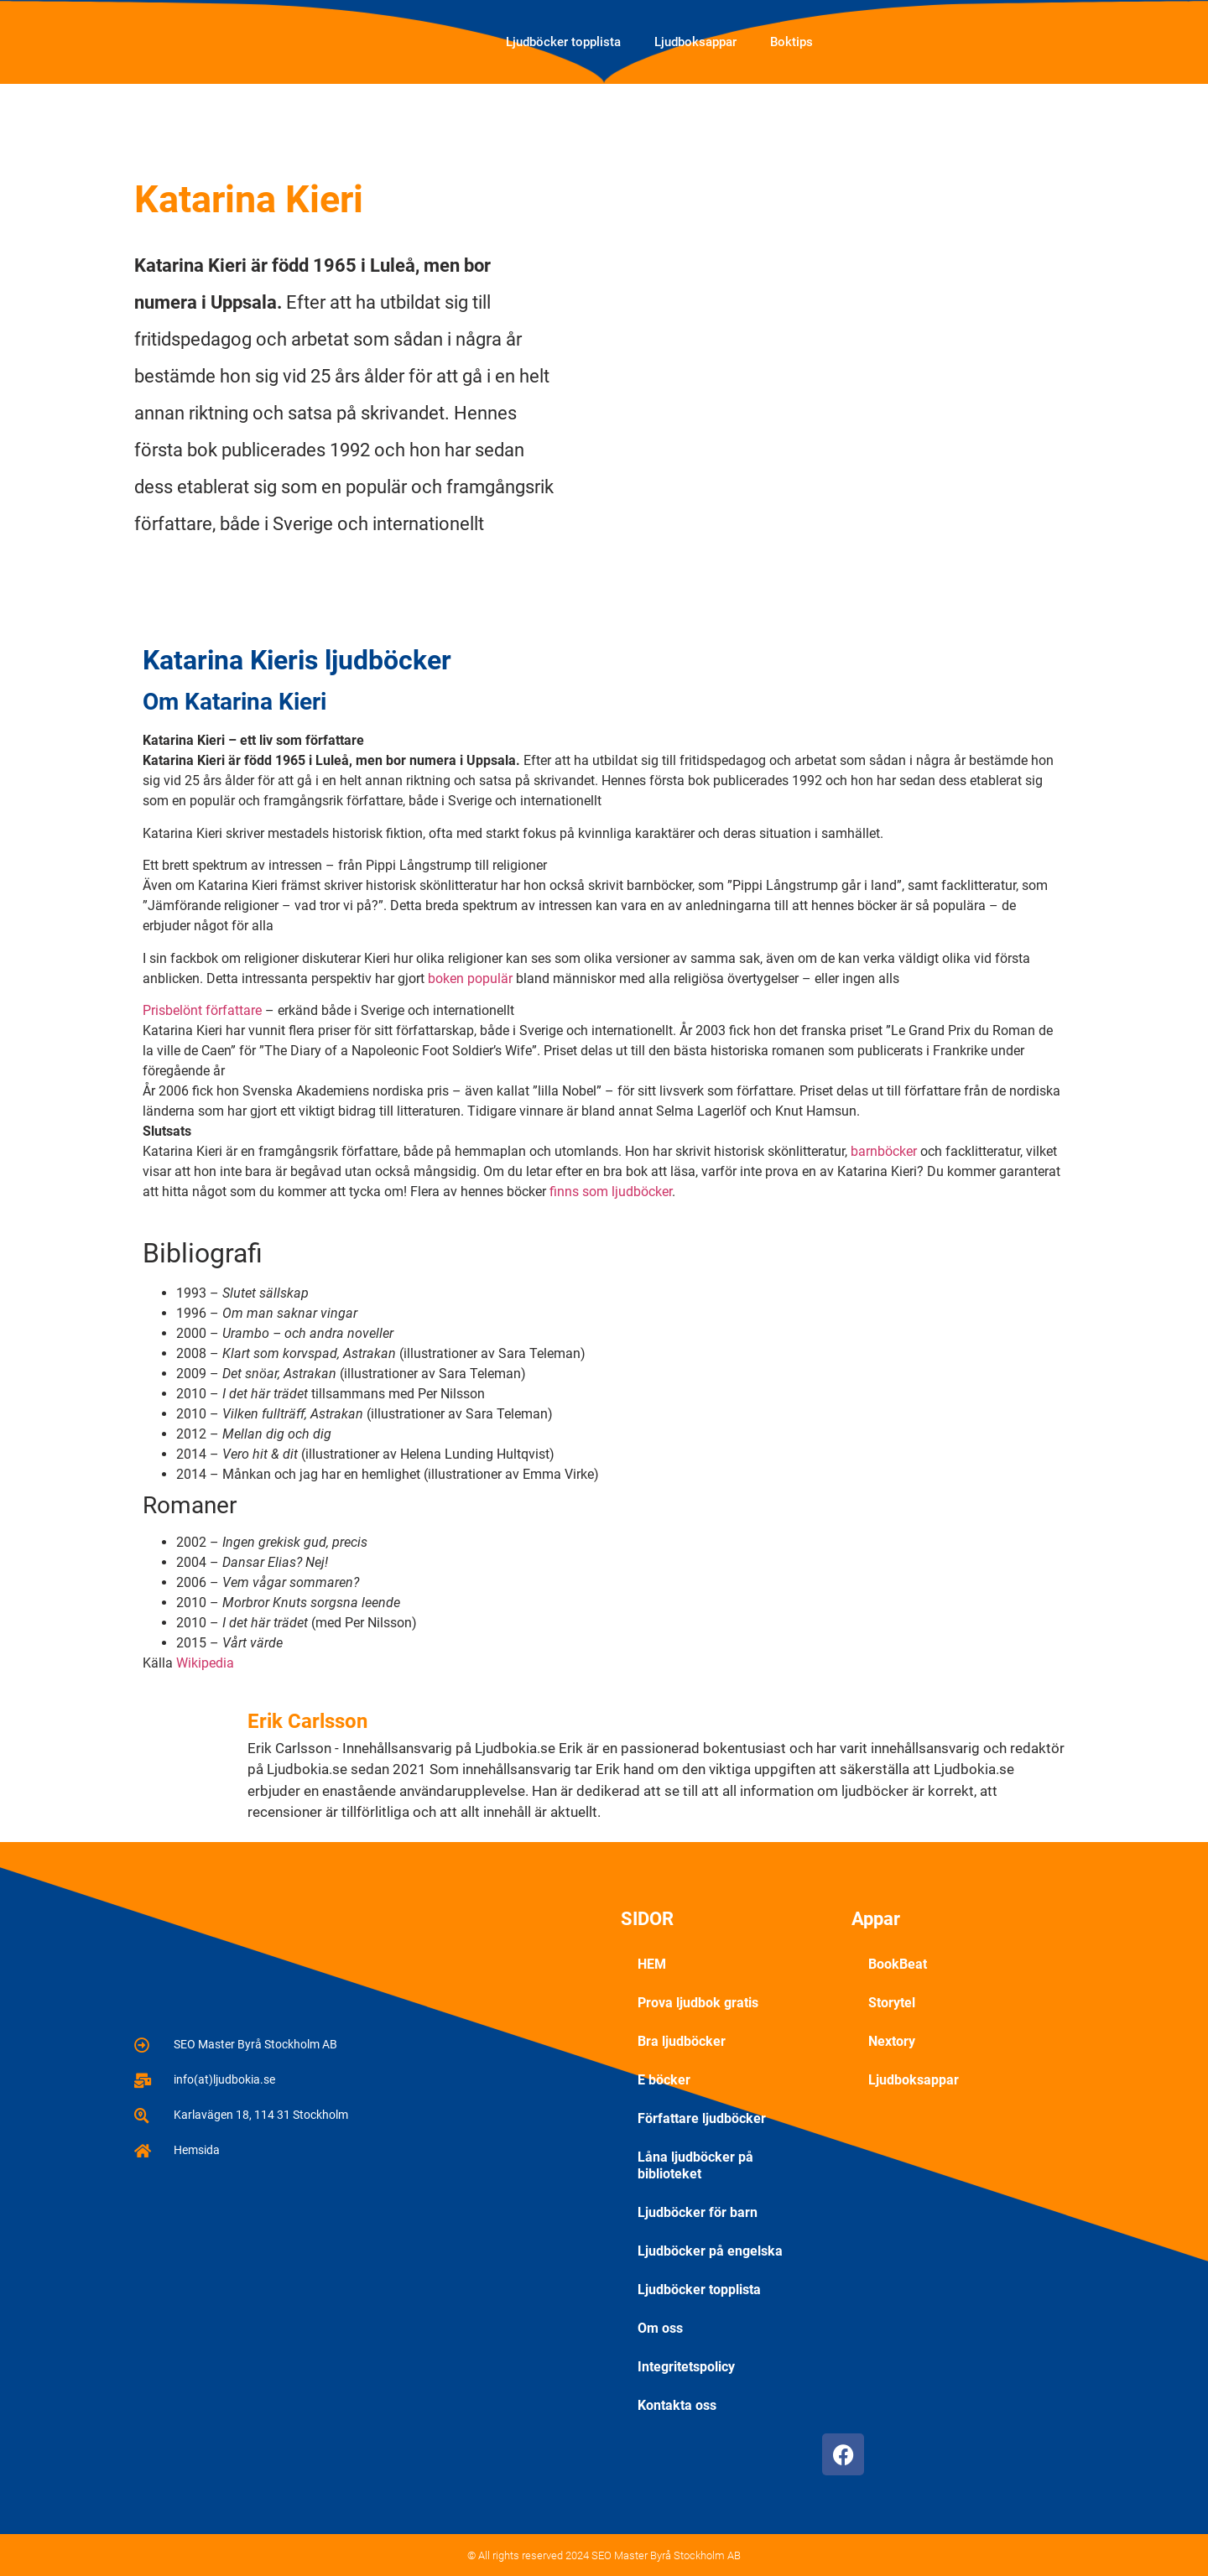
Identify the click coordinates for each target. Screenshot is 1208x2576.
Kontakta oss (677, 2405)
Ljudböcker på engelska (710, 2251)
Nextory (891, 2041)
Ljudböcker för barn (698, 2212)
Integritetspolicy (686, 2367)
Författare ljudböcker (702, 2118)
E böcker (664, 2080)
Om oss (660, 2328)
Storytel (891, 2003)
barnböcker (884, 1151)
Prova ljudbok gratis (698, 2003)
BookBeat (897, 1964)
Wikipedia (205, 1663)
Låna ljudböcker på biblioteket (695, 2165)
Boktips (791, 41)
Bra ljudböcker (682, 2041)
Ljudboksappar (695, 41)
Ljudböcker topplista (563, 41)
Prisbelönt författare (202, 1010)
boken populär (470, 978)
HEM (652, 1964)
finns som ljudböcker (610, 1192)
